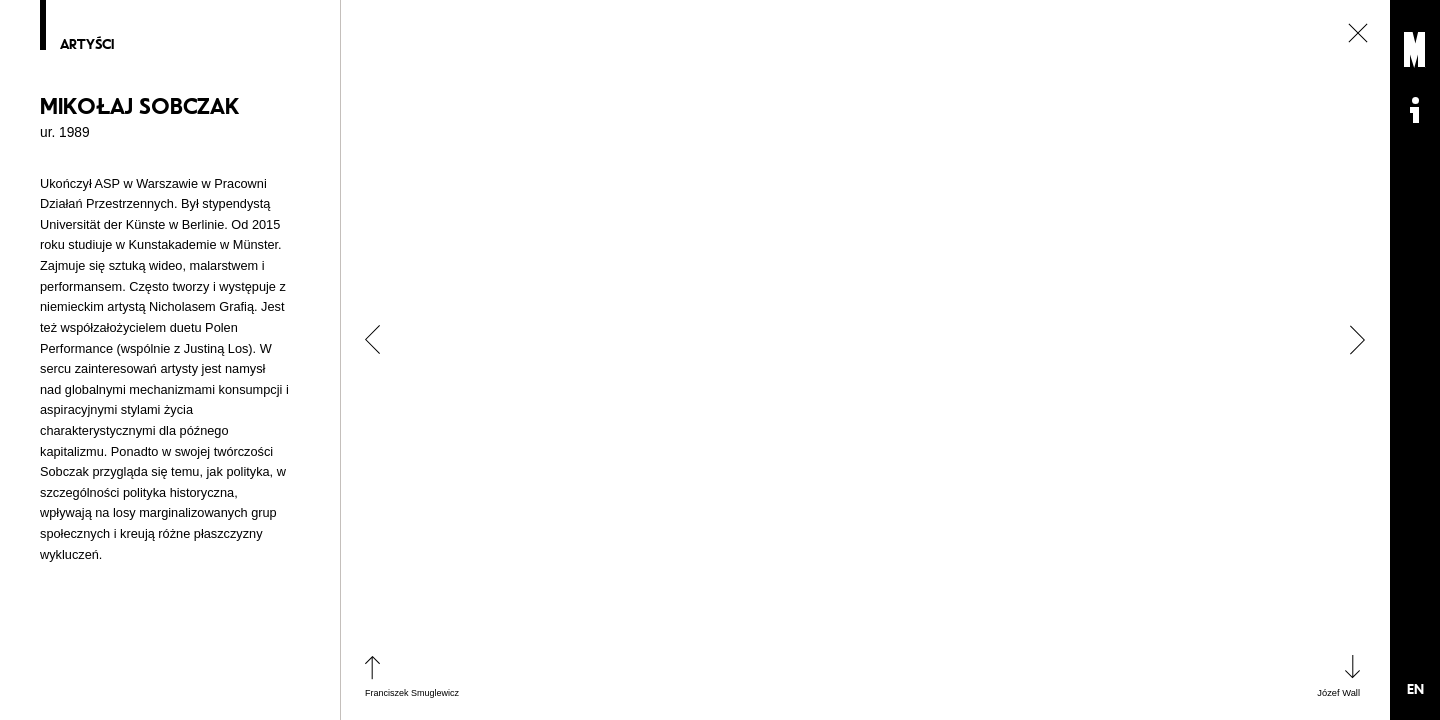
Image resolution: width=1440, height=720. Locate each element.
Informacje (1415, 110)
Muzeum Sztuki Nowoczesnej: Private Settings (1415, 50)
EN (1415, 689)
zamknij (1358, 33)
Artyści (87, 45)
